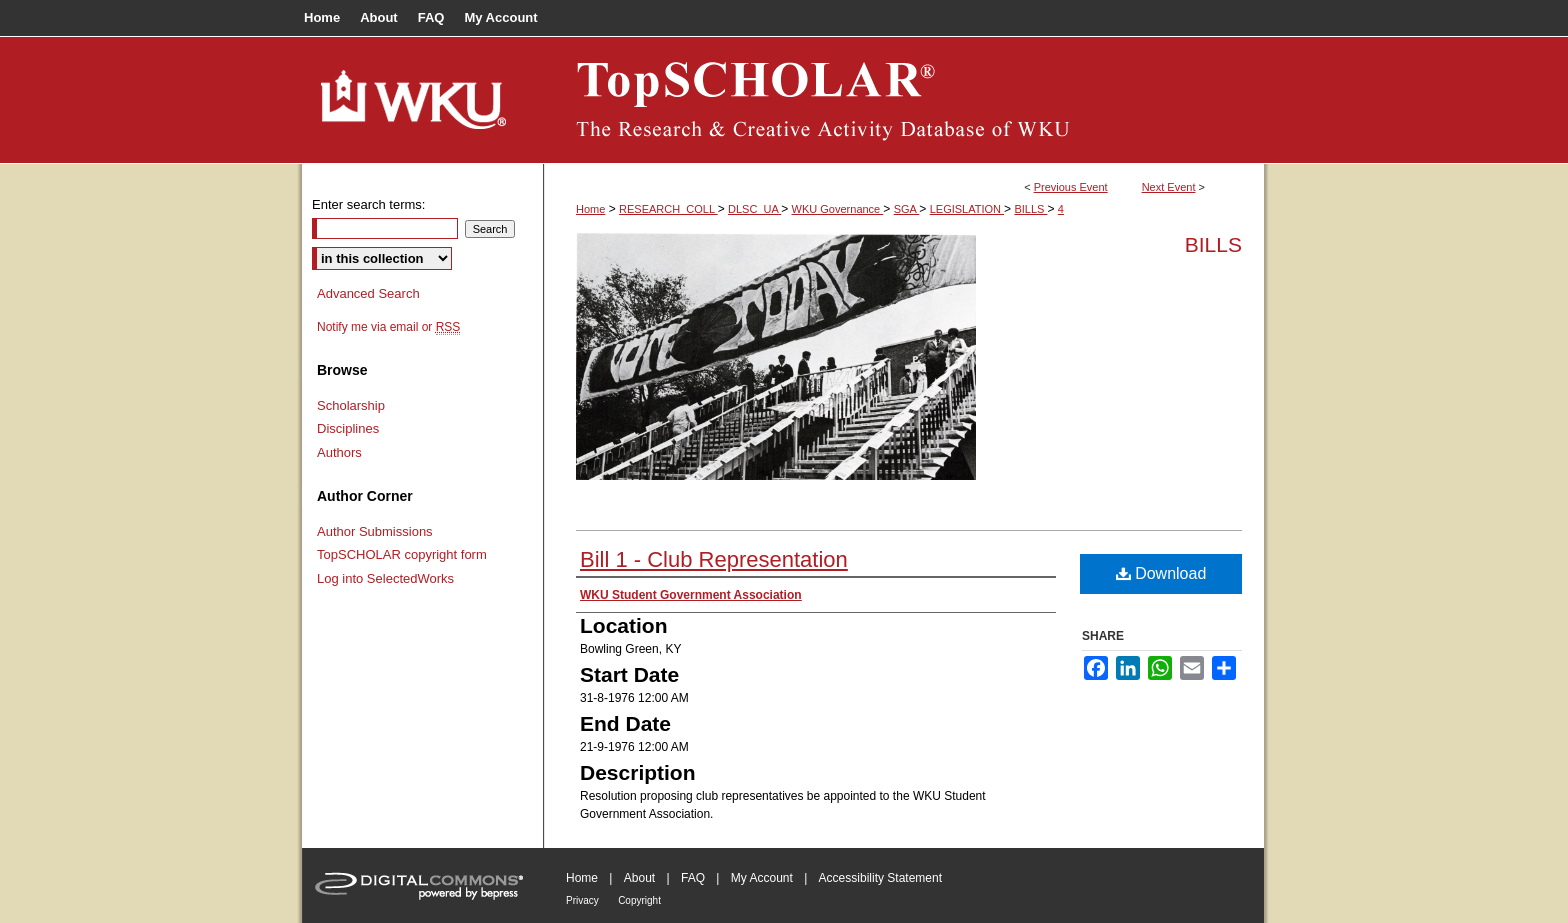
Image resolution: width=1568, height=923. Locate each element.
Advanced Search (368, 293)
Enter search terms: (368, 204)
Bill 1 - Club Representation (714, 559)
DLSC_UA (754, 209)
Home (590, 209)
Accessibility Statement (880, 878)
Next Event (1169, 187)
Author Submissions (375, 531)
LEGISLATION (967, 209)
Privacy (582, 900)
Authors (339, 452)
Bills (1213, 244)
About (639, 878)
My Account (762, 878)
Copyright (639, 900)
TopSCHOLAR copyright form (402, 554)
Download (1161, 573)
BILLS (1030, 209)
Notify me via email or (388, 327)
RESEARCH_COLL (668, 209)
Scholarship (351, 405)
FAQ (693, 878)
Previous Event (1071, 187)
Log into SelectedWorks (385, 578)
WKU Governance (838, 209)
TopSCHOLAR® (904, 100)
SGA (907, 209)
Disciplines (348, 428)
